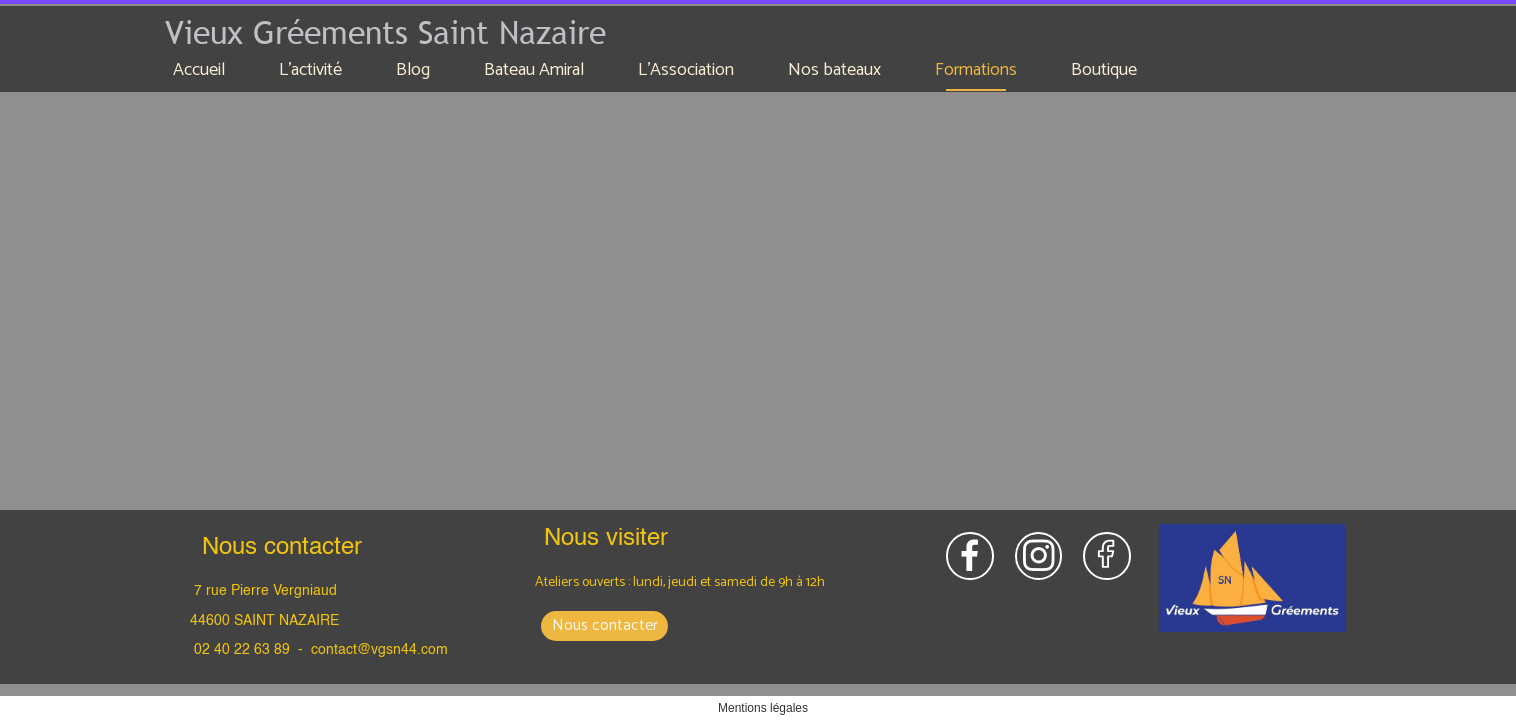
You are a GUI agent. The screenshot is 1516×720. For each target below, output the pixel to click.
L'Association (686, 70)
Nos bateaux (834, 70)
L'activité (310, 70)
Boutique (1104, 70)
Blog (413, 70)
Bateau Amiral (534, 70)
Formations (976, 70)
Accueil (199, 70)
